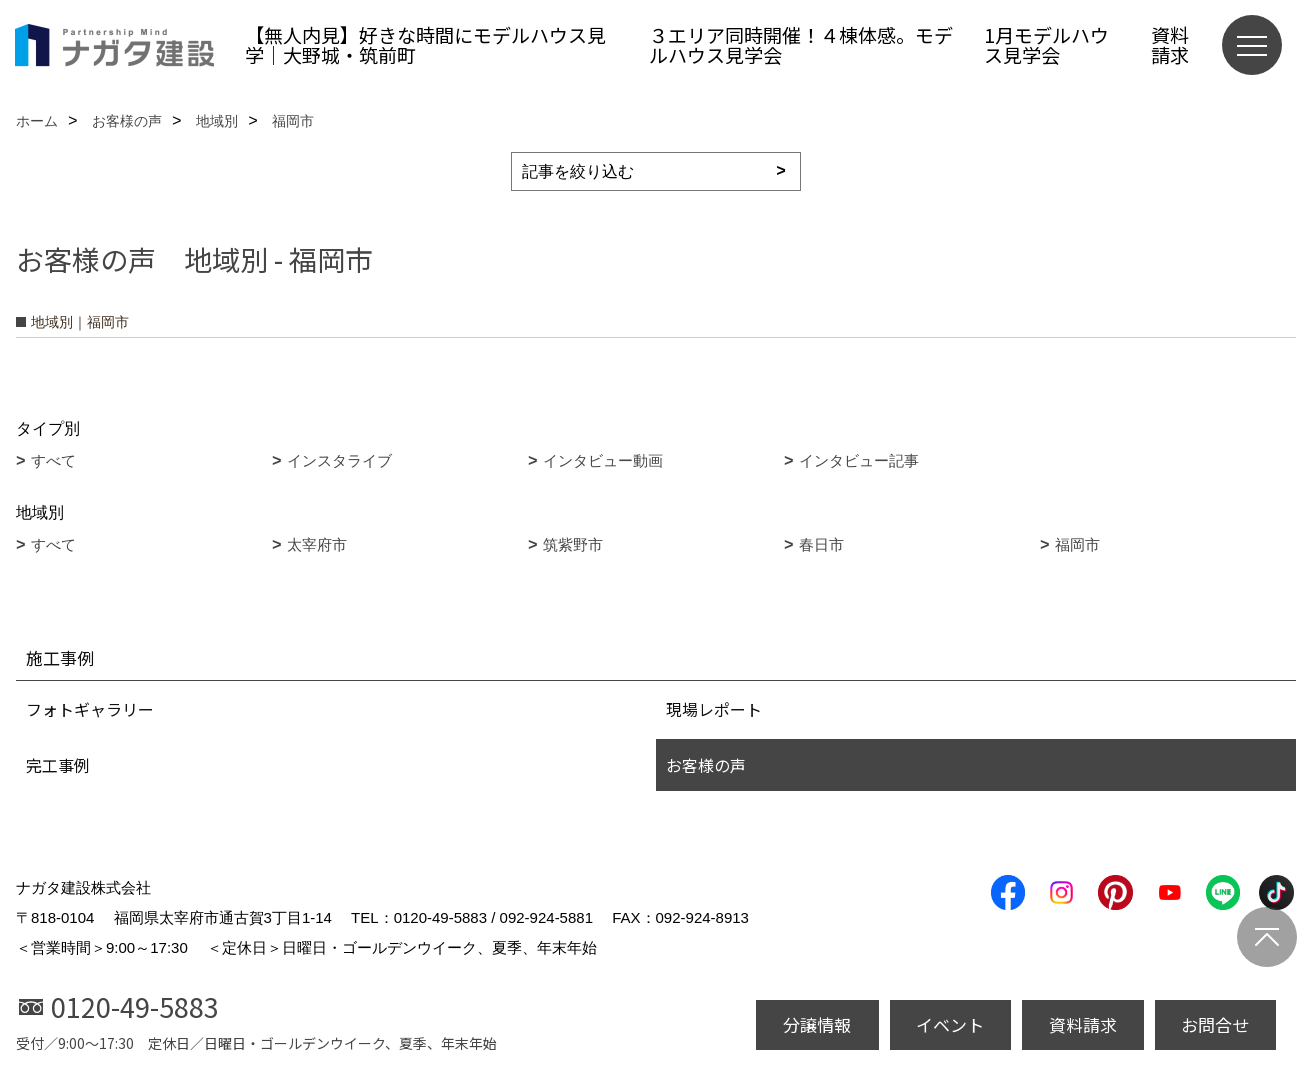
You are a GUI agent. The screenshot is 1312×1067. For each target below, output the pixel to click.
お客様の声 (706, 765)
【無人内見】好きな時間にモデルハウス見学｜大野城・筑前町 (425, 44)
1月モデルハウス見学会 (1046, 44)
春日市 (821, 544)
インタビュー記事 (859, 460)
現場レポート (714, 709)
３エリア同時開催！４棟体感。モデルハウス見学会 (801, 44)
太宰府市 (317, 544)
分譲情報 (817, 1024)
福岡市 (1077, 544)
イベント (950, 1024)
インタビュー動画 (603, 460)
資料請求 (1170, 44)
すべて (53, 460)
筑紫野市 (573, 544)
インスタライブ (339, 460)
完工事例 (58, 765)
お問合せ (1215, 1024)
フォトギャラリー (90, 709)
